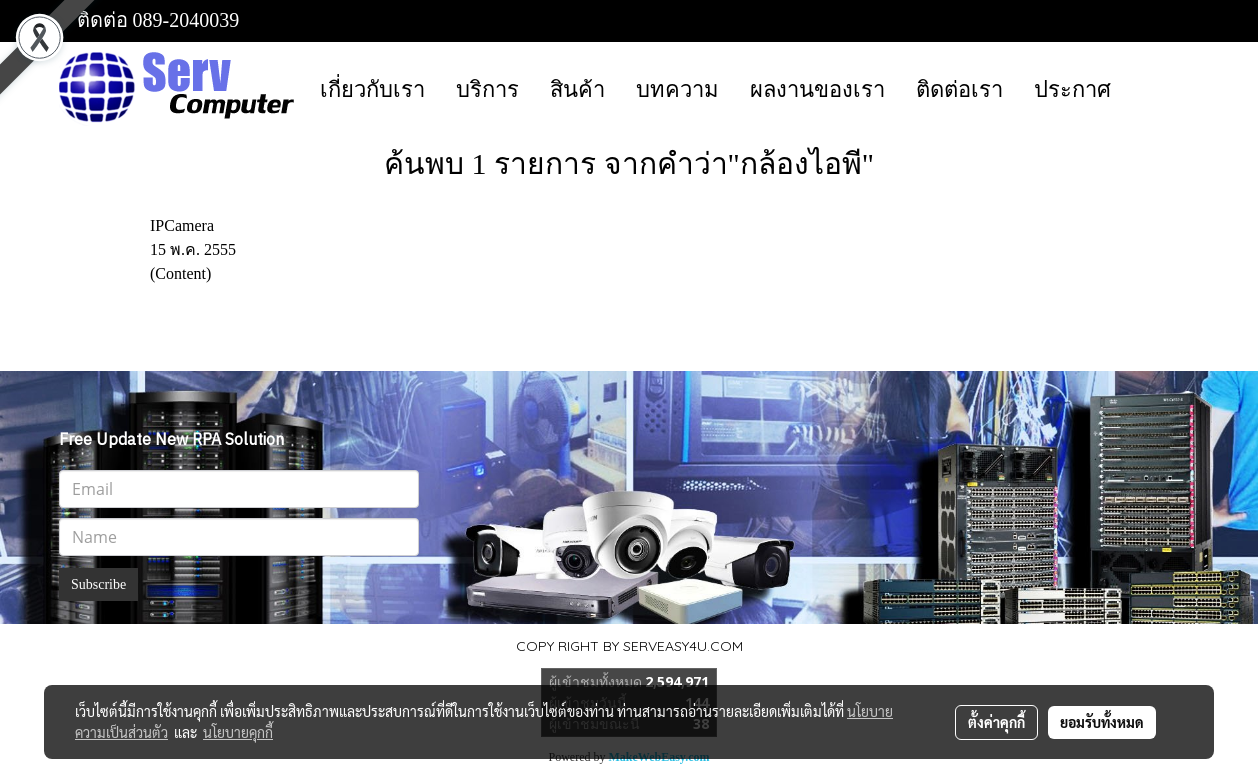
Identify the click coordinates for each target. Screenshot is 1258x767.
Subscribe (98, 584)
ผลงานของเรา (817, 89)
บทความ (677, 89)
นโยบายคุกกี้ (238, 732)
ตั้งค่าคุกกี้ (996, 722)
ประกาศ (1072, 89)
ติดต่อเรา (959, 89)
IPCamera (182, 225)
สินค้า (577, 89)
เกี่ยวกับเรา (372, 89)
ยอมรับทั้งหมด (1102, 722)
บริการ (487, 89)
